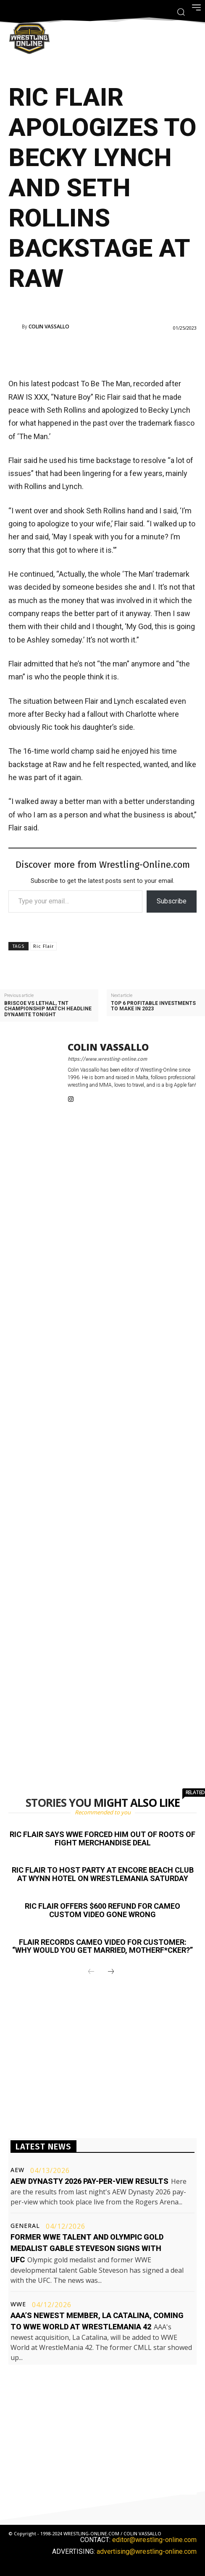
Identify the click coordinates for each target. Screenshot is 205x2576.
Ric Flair (43, 946)
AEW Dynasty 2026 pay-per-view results (89, 2181)
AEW (17, 2170)
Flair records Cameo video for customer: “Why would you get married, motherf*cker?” (102, 1946)
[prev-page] (91, 1972)
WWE (18, 2304)
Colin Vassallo (49, 326)
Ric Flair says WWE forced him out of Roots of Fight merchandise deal (102, 1838)
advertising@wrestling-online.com (147, 2551)
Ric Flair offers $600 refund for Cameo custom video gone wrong (102, 1910)
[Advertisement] (106, 353)
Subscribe (172, 901)
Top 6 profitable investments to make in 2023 (153, 1006)
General (25, 2226)
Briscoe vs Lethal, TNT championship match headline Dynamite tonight (48, 1009)
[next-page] (110, 1972)
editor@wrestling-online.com (154, 2540)
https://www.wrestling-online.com (107, 1059)
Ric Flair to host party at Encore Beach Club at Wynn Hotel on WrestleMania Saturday (103, 1874)
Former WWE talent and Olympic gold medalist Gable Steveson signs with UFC (87, 2248)
